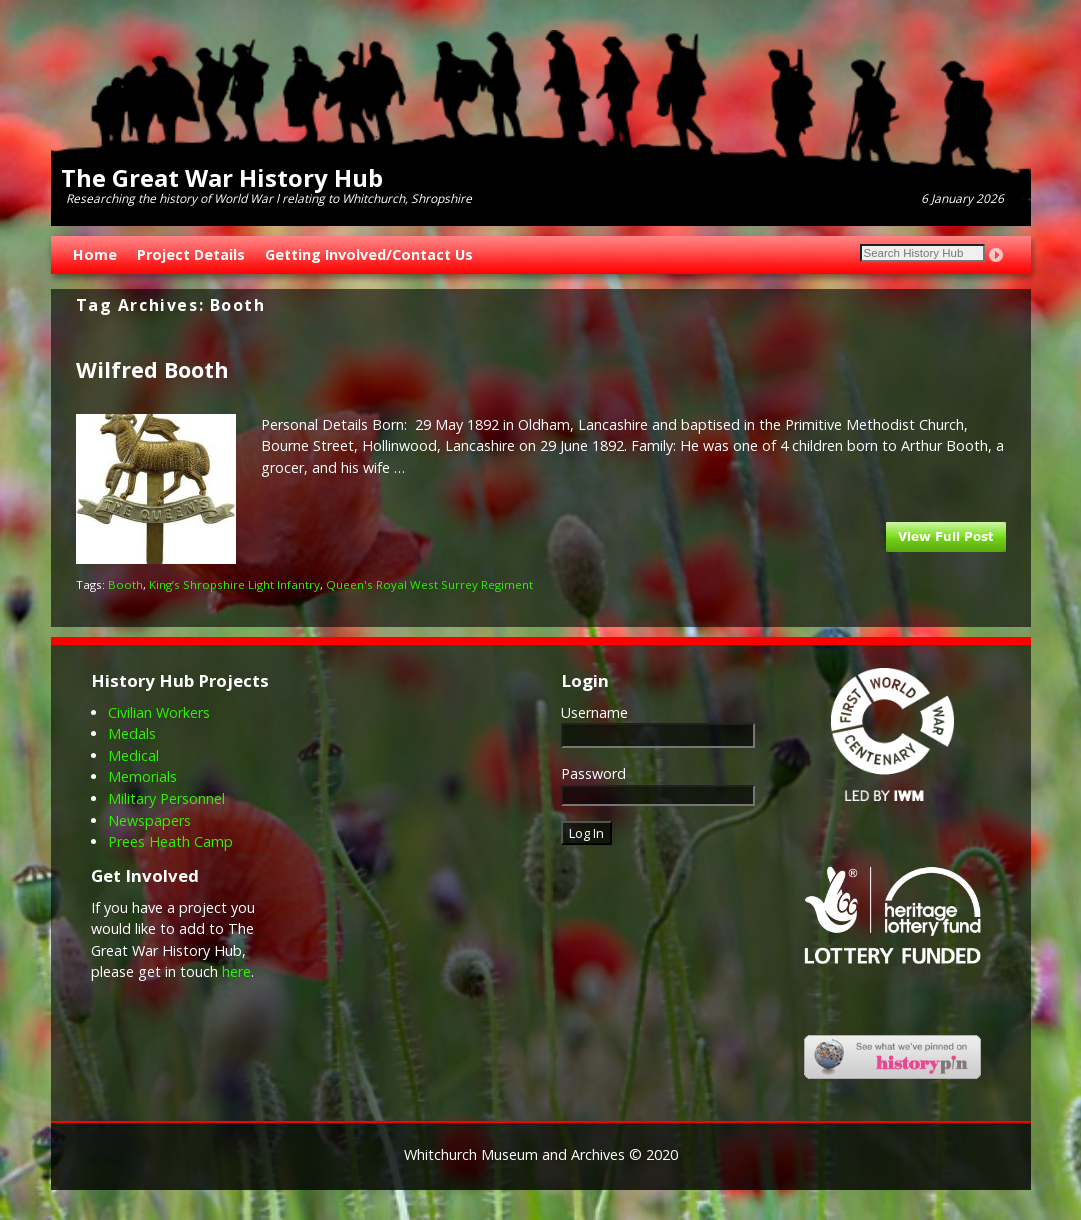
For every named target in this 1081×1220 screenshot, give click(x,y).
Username (594, 712)
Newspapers (149, 820)
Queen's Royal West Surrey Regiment (429, 584)
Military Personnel (166, 798)
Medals (132, 733)
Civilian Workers (159, 712)
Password (593, 773)
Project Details (191, 254)
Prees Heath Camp (170, 841)
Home (95, 254)
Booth (125, 584)
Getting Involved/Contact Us (369, 254)
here (236, 971)
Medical (133, 755)
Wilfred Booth (152, 369)
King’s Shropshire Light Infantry (234, 584)
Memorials (142, 776)
